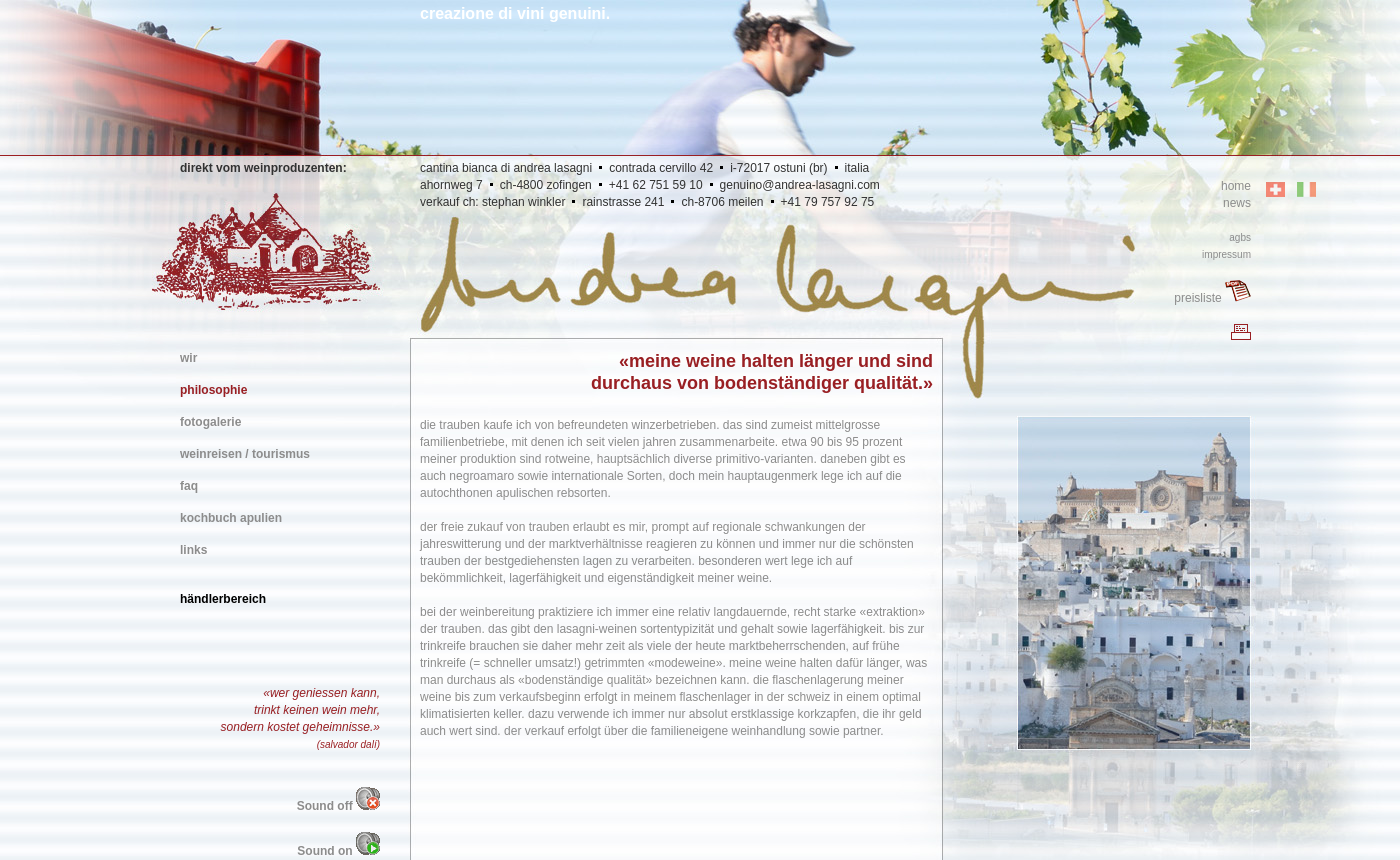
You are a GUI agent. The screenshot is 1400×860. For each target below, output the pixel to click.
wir (188, 358)
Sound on (338, 851)
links (193, 550)
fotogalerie (210, 422)
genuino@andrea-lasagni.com (800, 185)
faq (189, 486)
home (1236, 186)
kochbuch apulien (231, 518)
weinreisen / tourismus (245, 454)
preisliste (1212, 298)
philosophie (213, 390)
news (1237, 203)
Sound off (338, 806)
